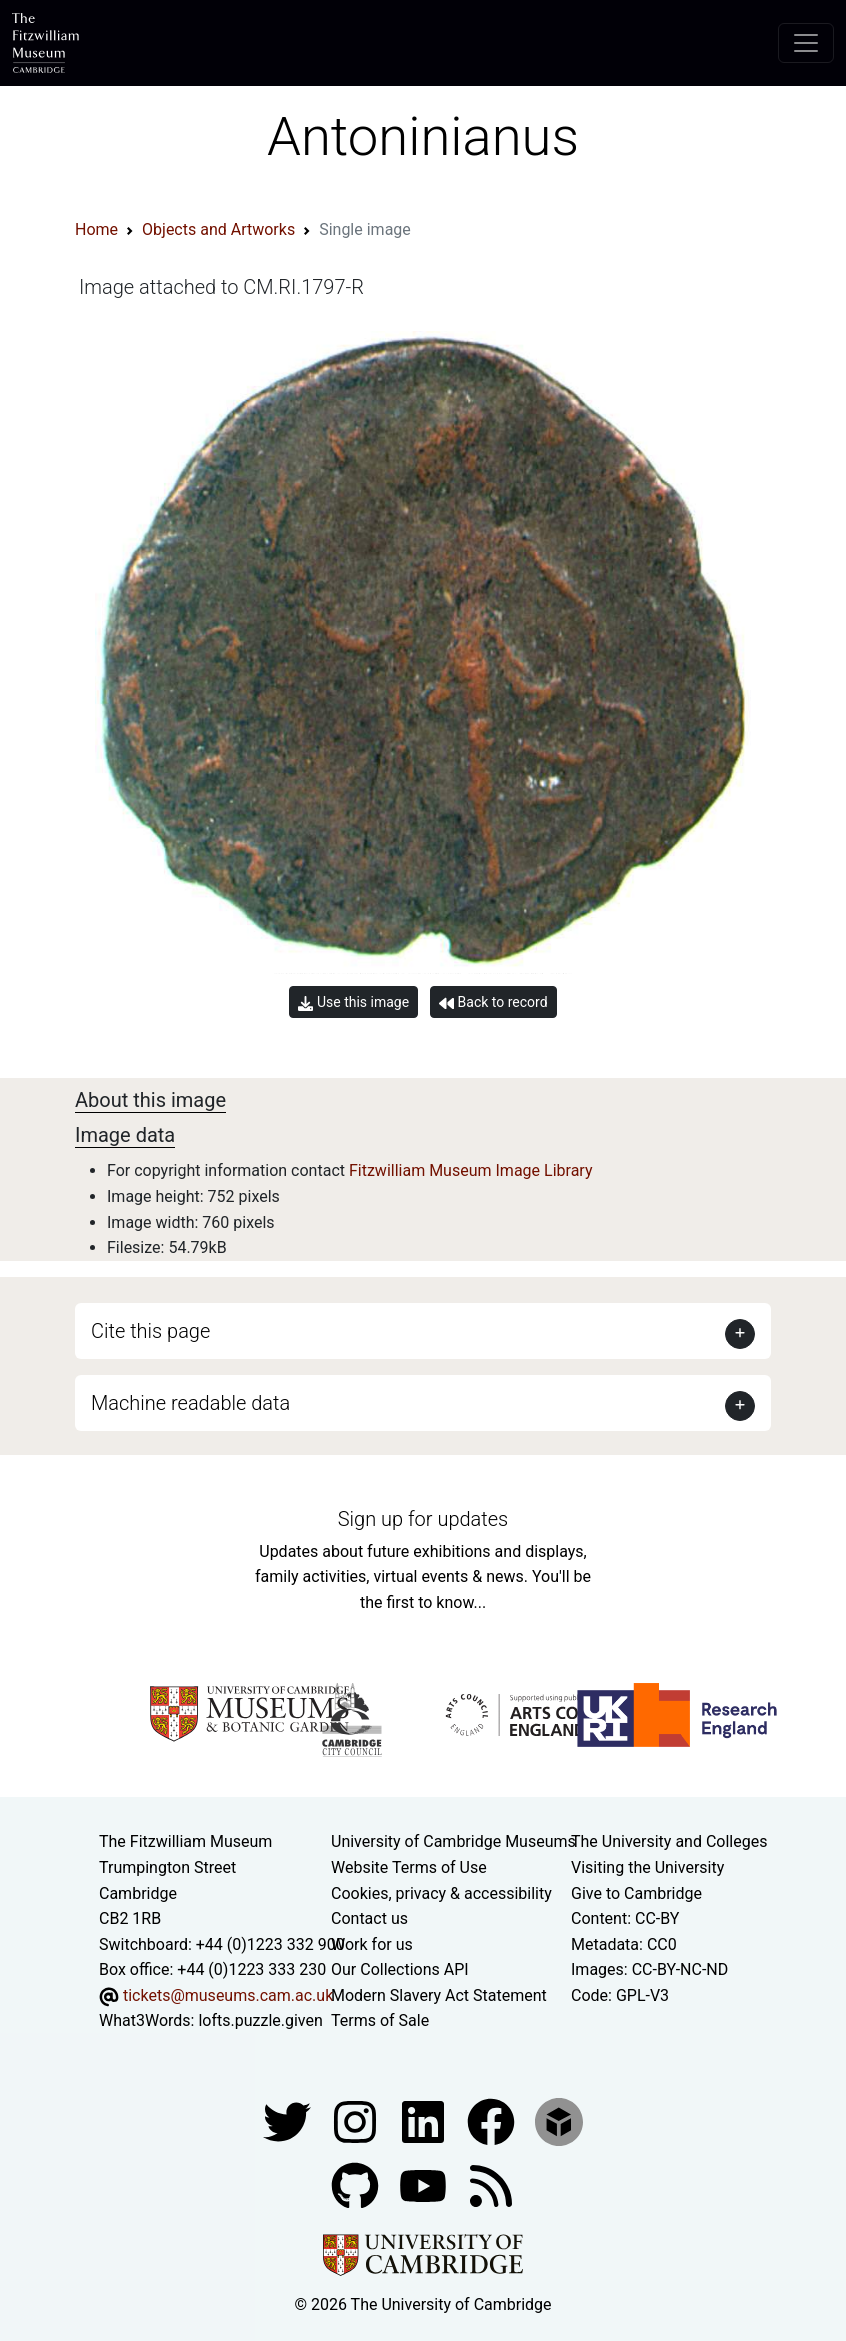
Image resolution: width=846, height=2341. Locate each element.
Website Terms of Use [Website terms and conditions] (409, 1867)
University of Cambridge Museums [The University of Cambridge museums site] (453, 1841)
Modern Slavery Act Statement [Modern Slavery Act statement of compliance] (439, 1995)
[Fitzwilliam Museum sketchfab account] (559, 2120)
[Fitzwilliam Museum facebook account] (425, 2120)
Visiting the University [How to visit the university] (647, 1867)
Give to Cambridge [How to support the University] (636, 1893)
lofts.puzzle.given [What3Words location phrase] (260, 2020)
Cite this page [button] (150, 1331)
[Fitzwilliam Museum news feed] (491, 2184)
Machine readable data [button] (190, 1403)
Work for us (372, 1944)
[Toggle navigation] (806, 43)
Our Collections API (400, 1969)
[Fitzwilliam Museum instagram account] (357, 2120)
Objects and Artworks (218, 229)
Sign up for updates (423, 1519)
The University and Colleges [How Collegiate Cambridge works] (669, 1841)
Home (96, 229)
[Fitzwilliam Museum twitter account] (289, 2120)
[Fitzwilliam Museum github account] (357, 2184)
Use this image (353, 1002)
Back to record (493, 1002)
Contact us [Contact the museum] (369, 1918)
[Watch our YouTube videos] (425, 2184)
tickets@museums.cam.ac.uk (228, 1995)
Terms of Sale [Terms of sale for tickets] (380, 2020)
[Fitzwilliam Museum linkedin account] (493, 2120)
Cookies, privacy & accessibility (441, 1893)
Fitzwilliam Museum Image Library (471, 1170)
